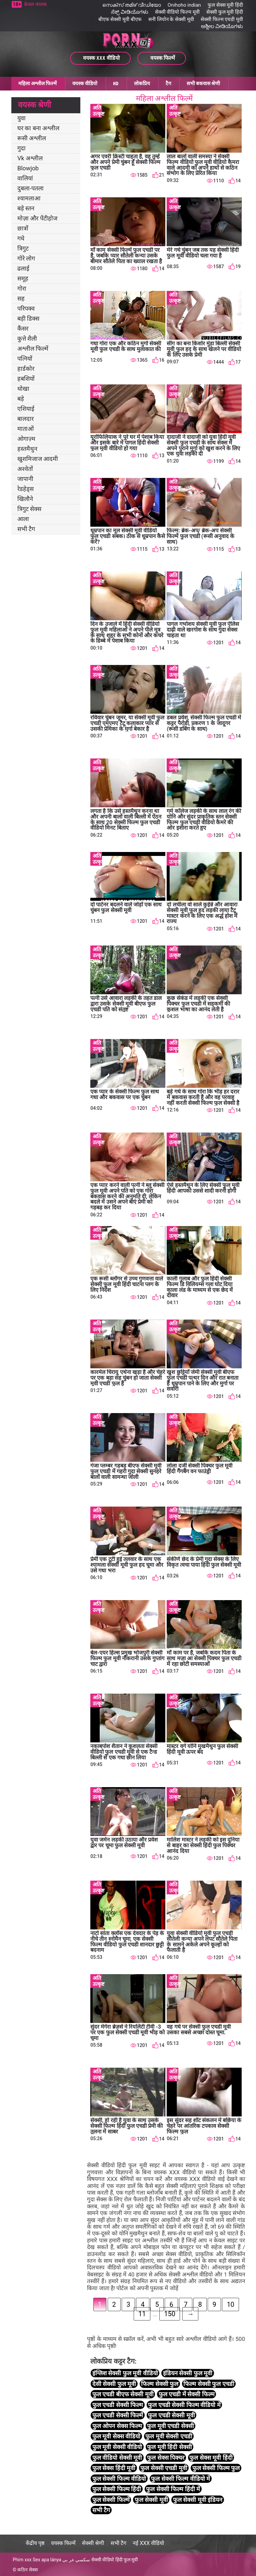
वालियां (25, 178)
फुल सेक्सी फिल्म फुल (216, 2467)
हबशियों (26, 378)
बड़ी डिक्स (28, 318)
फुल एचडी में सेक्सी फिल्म (187, 2394)
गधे (20, 238)
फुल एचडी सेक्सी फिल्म (117, 2404)
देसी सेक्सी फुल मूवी (114, 2383)
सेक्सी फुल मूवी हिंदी (224, 12)
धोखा (23, 388)
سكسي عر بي (76, 2559)
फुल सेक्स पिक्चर (165, 2457)
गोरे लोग (26, 258)
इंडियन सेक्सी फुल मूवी (187, 2373)
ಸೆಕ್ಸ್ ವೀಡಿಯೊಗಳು (129, 12)
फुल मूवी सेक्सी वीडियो (117, 2446)
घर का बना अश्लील (38, 128)
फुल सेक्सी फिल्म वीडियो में (180, 2478)
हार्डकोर (25, 368)
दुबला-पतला (30, 188)
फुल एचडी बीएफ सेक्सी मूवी (123, 2394)
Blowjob (28, 168)
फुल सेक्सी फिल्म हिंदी (116, 2489)
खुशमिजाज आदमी (37, 458)
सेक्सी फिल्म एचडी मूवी (222, 19)
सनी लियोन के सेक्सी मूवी (171, 19)
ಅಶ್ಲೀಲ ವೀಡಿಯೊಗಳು (222, 26)
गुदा (21, 148)
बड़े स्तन (25, 208)
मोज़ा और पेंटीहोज (37, 218)
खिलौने (25, 498)
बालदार (25, 418)
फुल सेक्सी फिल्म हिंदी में (173, 2489)
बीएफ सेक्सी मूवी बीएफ (120, 19)
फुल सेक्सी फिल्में (111, 2499)
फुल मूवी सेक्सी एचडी (168, 2436)
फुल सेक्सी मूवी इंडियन (197, 2499)
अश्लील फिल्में (32, 348)
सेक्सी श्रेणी (93, 2543)
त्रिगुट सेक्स (29, 508)
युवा (21, 118)
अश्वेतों (25, 468)
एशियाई (25, 408)
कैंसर (22, 328)
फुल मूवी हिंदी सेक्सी (169, 2446)
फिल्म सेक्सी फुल (159, 2383)
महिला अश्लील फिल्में (37, 83)
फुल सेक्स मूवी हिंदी (225, 5)
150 (169, 2314)
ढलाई (23, 268)
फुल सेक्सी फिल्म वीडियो (119, 2478)
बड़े (20, 398)
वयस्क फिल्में (63, 2543)
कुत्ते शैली (27, 338)
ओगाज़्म (26, 438)
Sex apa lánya (47, 2559)
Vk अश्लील (30, 158)
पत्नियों (24, 358)
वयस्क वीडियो (84, 83)
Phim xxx (22, 2559)
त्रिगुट (23, 248)
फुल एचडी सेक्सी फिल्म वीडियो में (184, 2404)
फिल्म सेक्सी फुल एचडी (208, 2383)
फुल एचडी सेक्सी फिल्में (117, 2415)
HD (115, 83)
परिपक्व (26, 308)
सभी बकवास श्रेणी (203, 83)
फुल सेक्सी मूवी (151, 2499)
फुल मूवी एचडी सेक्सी (170, 2425)
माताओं (25, 428)
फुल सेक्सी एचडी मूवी (163, 2467)
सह (21, 298)
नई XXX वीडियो (148, 2543)
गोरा (21, 288)
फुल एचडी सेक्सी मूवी (171, 2415)
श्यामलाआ (28, 198)
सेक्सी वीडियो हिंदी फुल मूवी (114, 2559)
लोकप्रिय (142, 83)
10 (230, 2304)
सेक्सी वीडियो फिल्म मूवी (177, 12)
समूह (22, 278)
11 (142, 2314)
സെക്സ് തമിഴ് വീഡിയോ (131, 5)
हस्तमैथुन (27, 448)
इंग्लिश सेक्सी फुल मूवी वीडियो (125, 2373)
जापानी (25, 478)
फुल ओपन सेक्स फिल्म (117, 2425)
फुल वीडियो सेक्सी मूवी (117, 2457)
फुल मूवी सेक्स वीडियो (116, 2436)
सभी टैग (26, 528)
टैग (168, 83)
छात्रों (22, 228)
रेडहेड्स (25, 488)
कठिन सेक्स (27, 2569)
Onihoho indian (184, 5)
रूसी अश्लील (31, 138)
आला (23, 518)
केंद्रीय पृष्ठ (35, 2543)
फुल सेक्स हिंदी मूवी (113, 2467)
